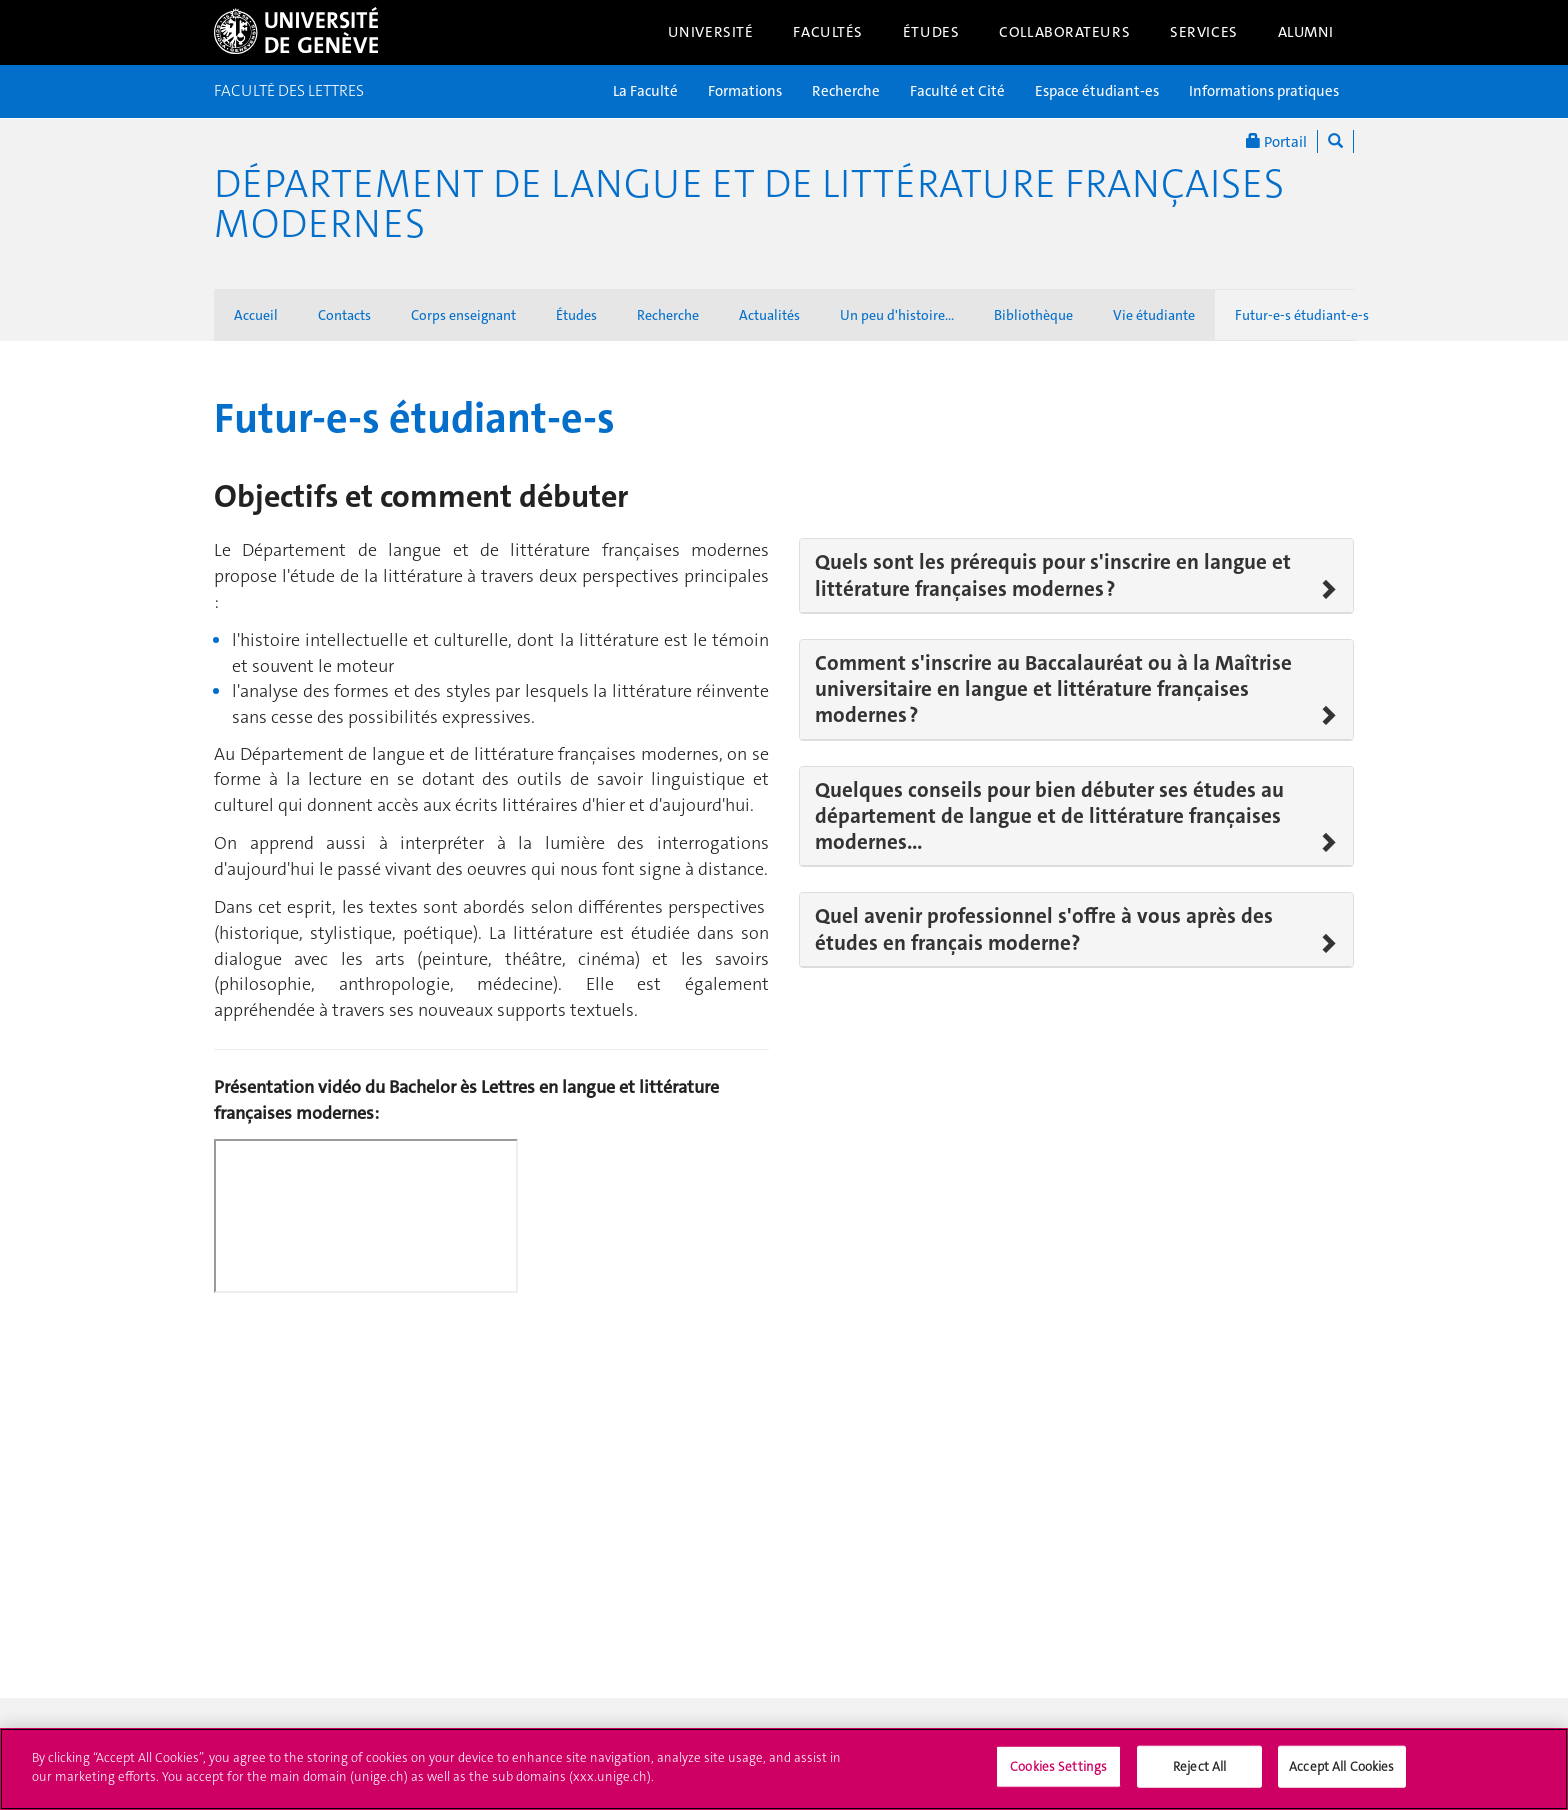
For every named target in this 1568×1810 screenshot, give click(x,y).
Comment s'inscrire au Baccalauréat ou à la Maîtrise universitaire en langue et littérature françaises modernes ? (1053, 689)
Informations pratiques (1264, 91)
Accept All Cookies (1341, 1766)
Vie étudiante (1154, 315)
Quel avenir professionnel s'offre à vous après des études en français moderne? (1044, 929)
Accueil (256, 315)
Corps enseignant (463, 315)
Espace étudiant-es (1097, 91)
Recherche (846, 91)
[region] (784, 1769)
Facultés (828, 32)
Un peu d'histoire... (897, 315)
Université (711, 32)
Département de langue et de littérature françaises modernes (749, 204)
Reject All (1199, 1766)
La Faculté (645, 91)
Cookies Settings (1058, 1766)
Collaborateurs (1064, 32)
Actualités (769, 315)
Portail (1276, 141)
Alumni (1306, 32)
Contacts (344, 315)
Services (1204, 32)
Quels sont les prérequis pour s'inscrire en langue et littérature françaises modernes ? (1053, 575)
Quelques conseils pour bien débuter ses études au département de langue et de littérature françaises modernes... (1049, 816)
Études (931, 32)
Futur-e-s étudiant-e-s (1302, 315)
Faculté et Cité (957, 91)
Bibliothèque (1033, 315)
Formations (745, 91)
